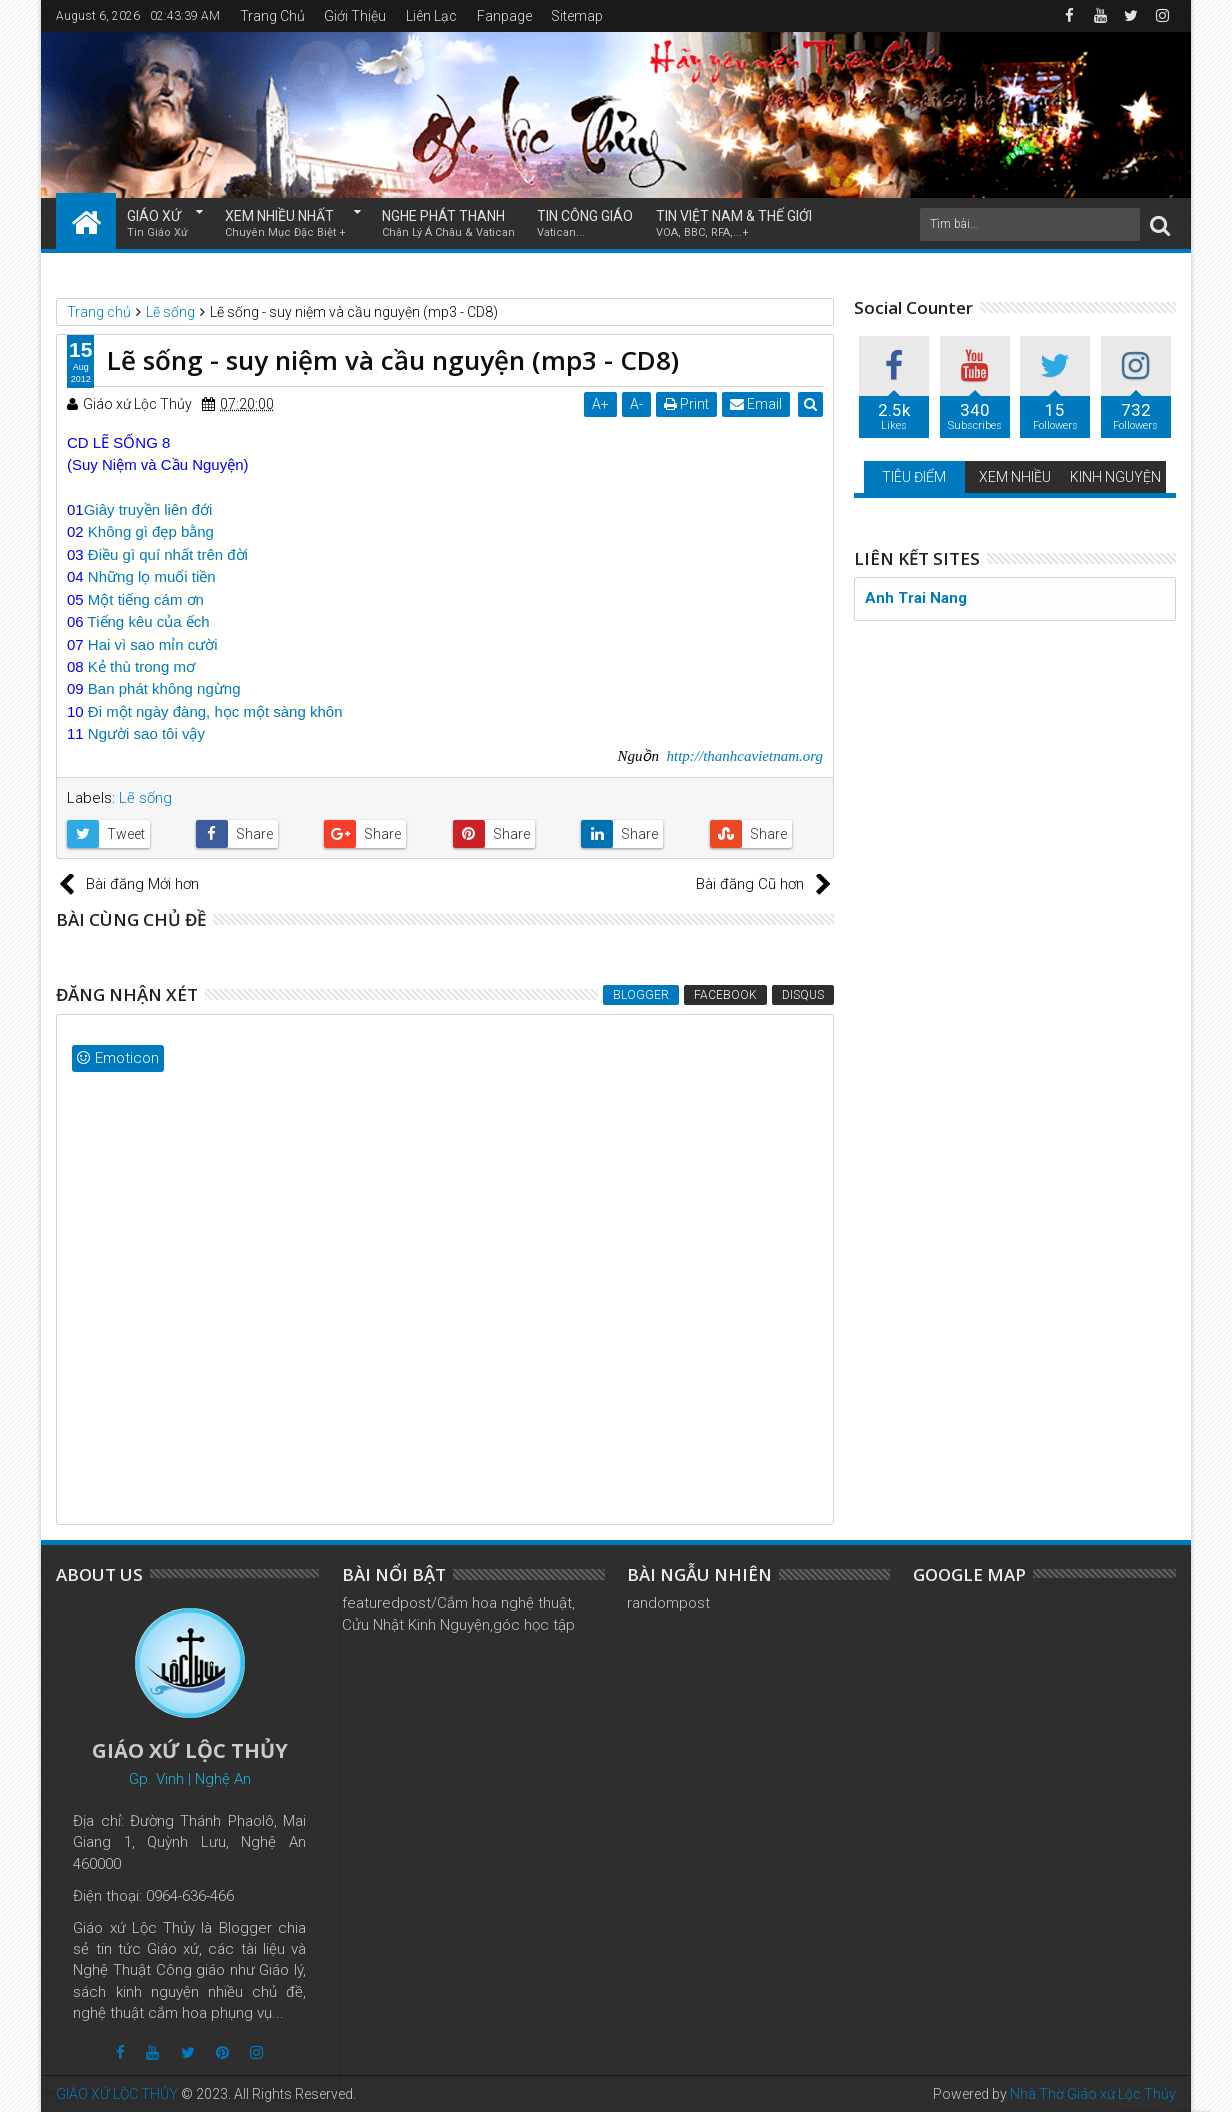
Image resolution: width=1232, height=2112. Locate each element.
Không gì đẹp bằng (151, 531)
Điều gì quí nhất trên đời (168, 554)
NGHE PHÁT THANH (448, 224)
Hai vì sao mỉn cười (155, 644)
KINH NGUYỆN (1115, 477)
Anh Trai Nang (916, 598)
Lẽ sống (145, 798)
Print (687, 404)
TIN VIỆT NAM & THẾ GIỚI (734, 224)
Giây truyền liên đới (148, 509)
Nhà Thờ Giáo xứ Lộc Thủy (1093, 2094)
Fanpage (504, 16)
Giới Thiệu (355, 16)
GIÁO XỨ (157, 224)
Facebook (725, 995)
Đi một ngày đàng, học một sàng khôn (215, 711)
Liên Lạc (431, 16)
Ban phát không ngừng (164, 688)
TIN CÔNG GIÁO (585, 224)
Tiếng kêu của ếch (149, 621)
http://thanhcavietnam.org (744, 756)
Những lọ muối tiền (152, 576)
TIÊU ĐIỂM (914, 477)
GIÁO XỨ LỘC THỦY (117, 2094)
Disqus (803, 995)
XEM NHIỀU (1015, 477)
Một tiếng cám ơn (146, 599)
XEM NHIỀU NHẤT (285, 224)
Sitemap (577, 16)
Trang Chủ (272, 16)
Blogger (641, 995)
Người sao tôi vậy (146, 733)
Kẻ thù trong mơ (141, 666)
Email (757, 404)
